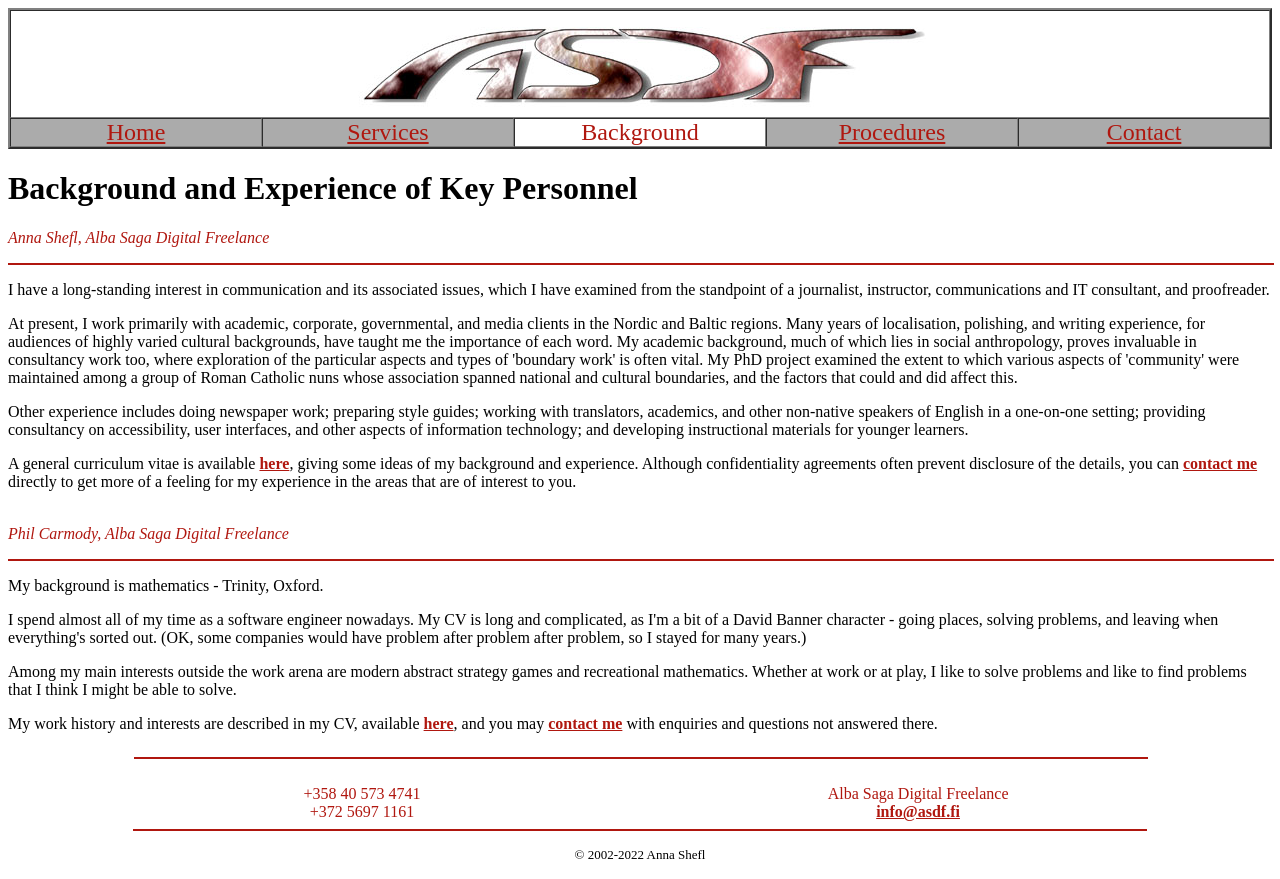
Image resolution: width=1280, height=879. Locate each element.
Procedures (892, 132)
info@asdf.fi (918, 811)
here (439, 723)
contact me (1220, 463)
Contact (1144, 132)
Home (136, 132)
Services (387, 132)
